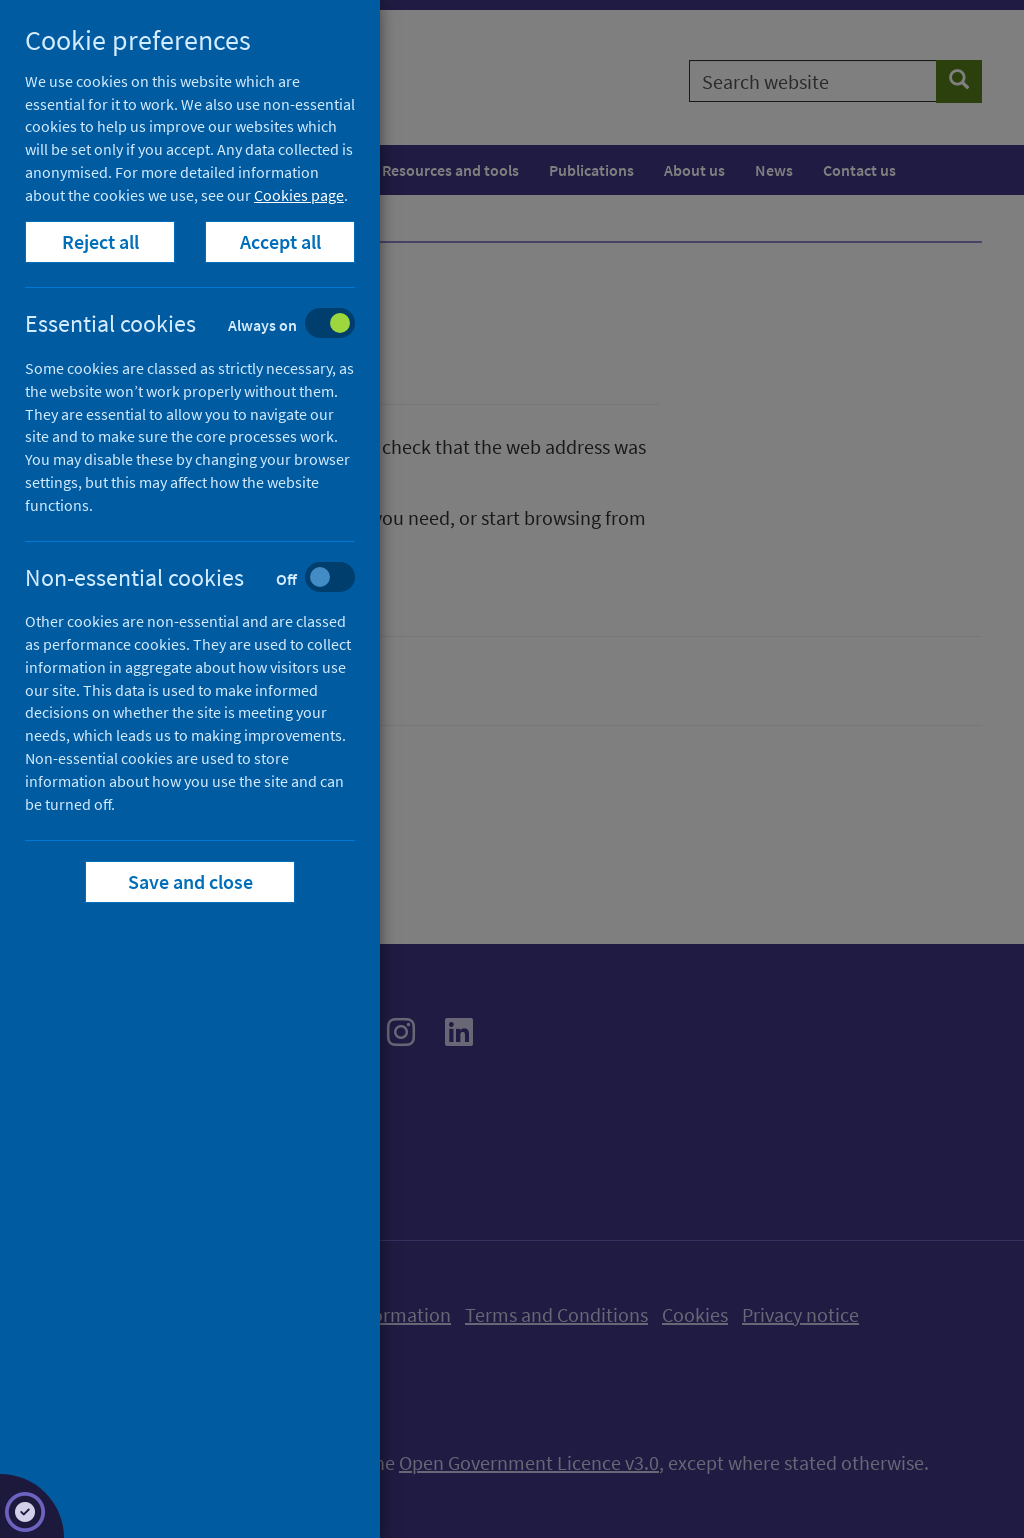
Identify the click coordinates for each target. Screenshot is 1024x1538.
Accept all (280, 241)
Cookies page (299, 195)
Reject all (100, 241)
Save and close (190, 881)
